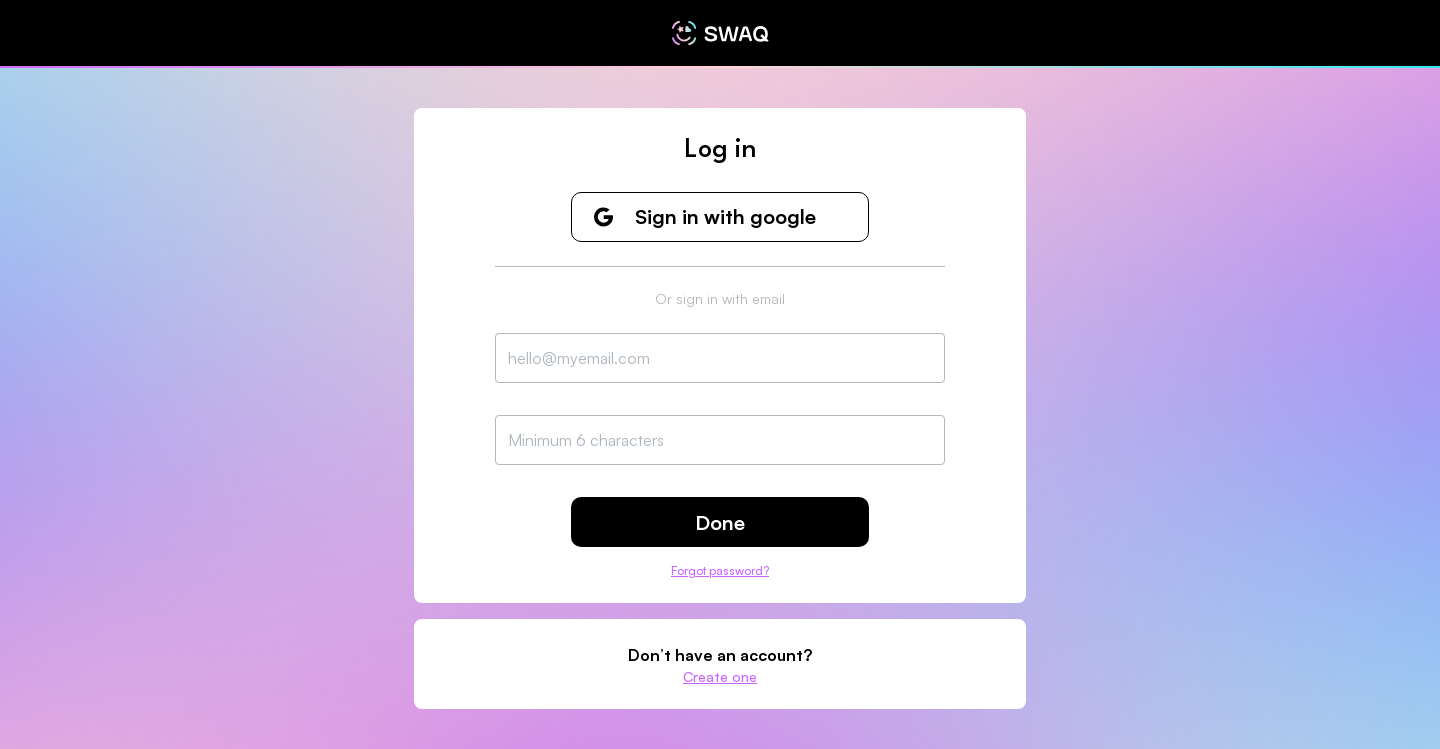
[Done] (720, 522)
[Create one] (720, 676)
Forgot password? (720, 570)
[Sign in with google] (720, 217)
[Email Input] (720, 358)
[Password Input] (720, 440)
